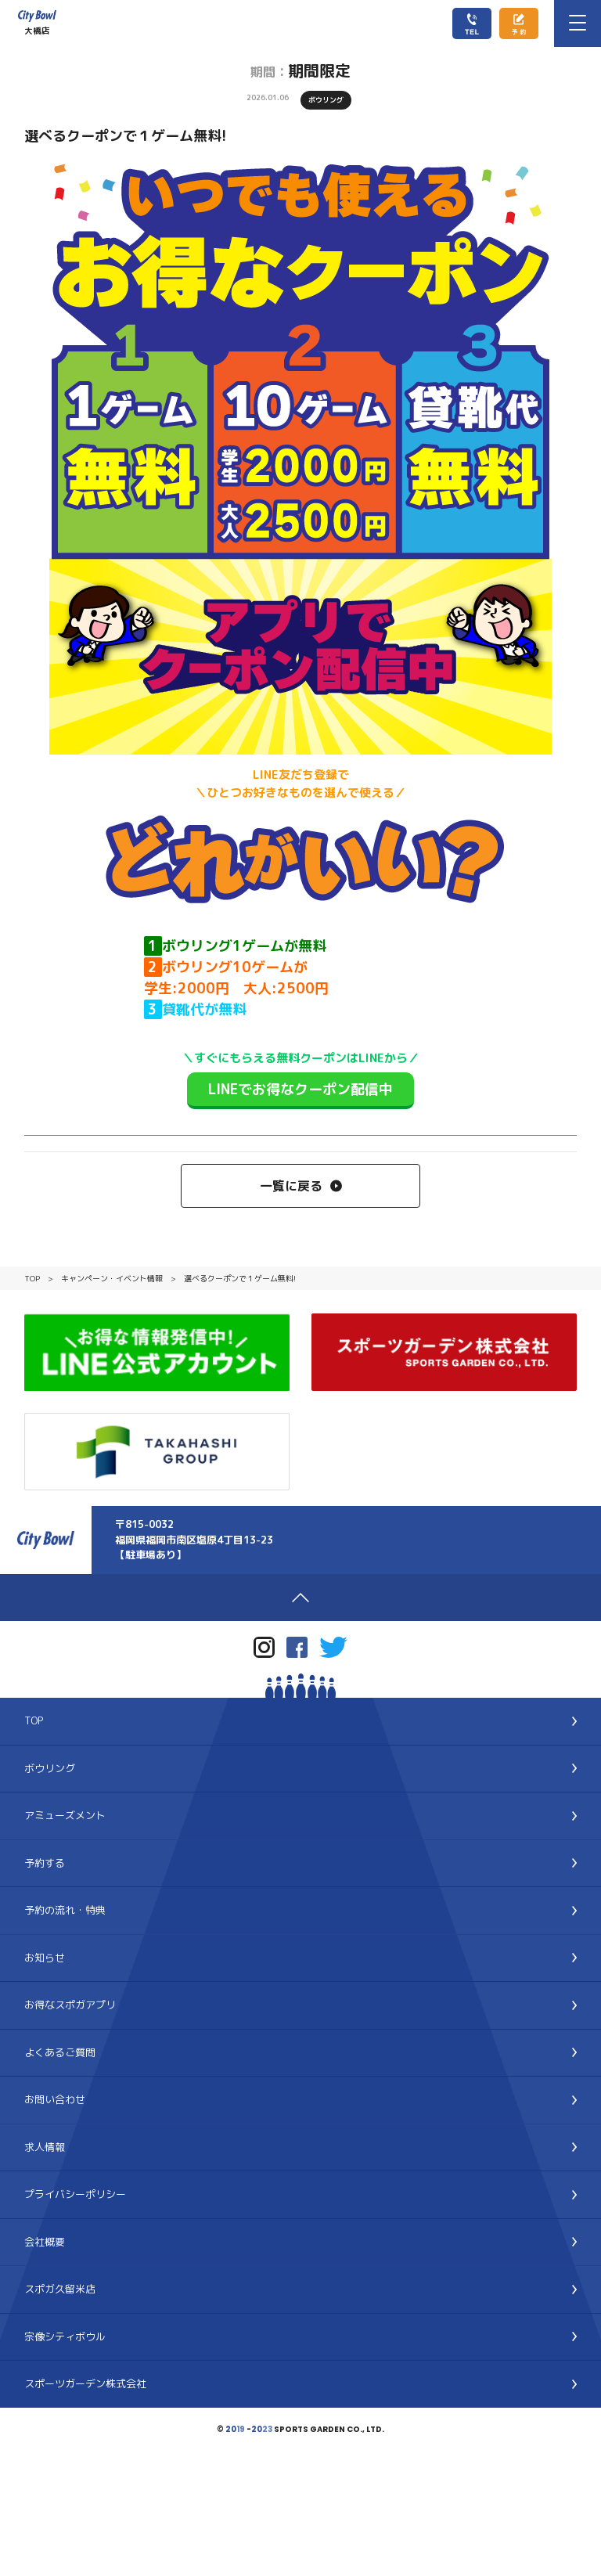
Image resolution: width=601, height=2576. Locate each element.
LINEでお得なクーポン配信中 (300, 1089)
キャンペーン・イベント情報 (112, 1278)
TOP (32, 1278)
